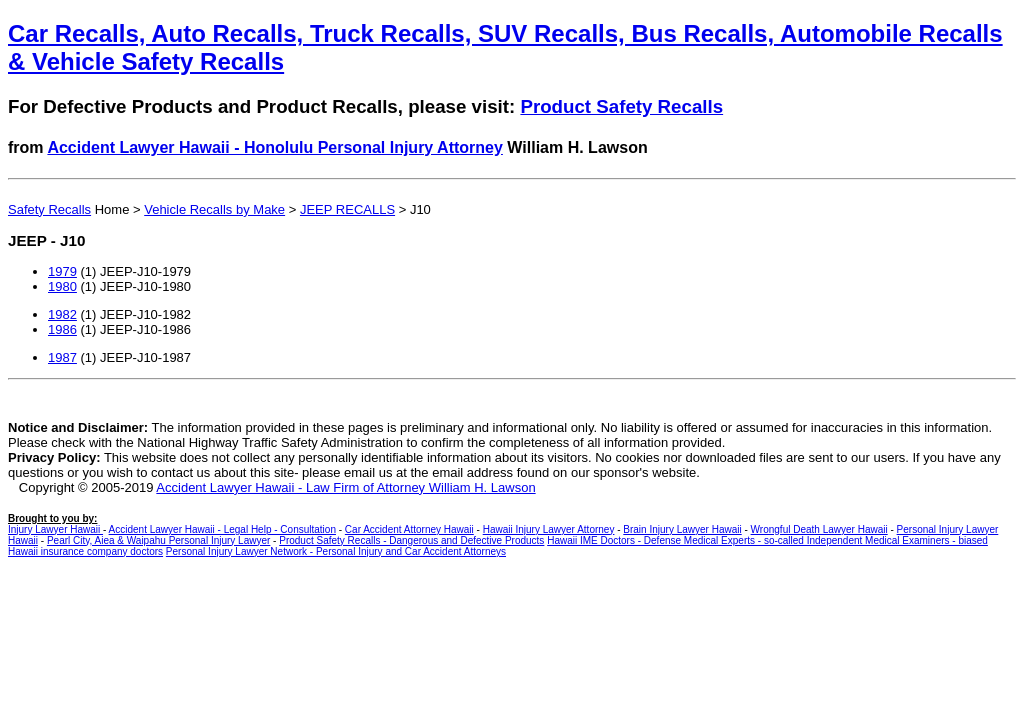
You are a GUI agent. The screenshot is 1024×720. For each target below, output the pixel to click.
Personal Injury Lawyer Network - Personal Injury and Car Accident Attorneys (336, 551)
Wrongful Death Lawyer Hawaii (819, 529)
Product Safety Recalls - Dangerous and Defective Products (411, 540)
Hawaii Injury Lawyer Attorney (549, 529)
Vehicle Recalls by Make (214, 209)
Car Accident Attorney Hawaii (409, 529)
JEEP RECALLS (347, 209)
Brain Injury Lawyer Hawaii (682, 529)
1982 (62, 314)
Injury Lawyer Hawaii (55, 529)
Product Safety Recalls (621, 106)
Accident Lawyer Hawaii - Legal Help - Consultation (222, 529)
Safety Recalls (49, 209)
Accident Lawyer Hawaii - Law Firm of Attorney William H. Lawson (345, 487)
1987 (62, 357)
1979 (62, 271)
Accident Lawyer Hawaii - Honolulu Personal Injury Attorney (275, 147)
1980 (62, 286)
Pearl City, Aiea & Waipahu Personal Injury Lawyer (158, 540)
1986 (62, 329)
